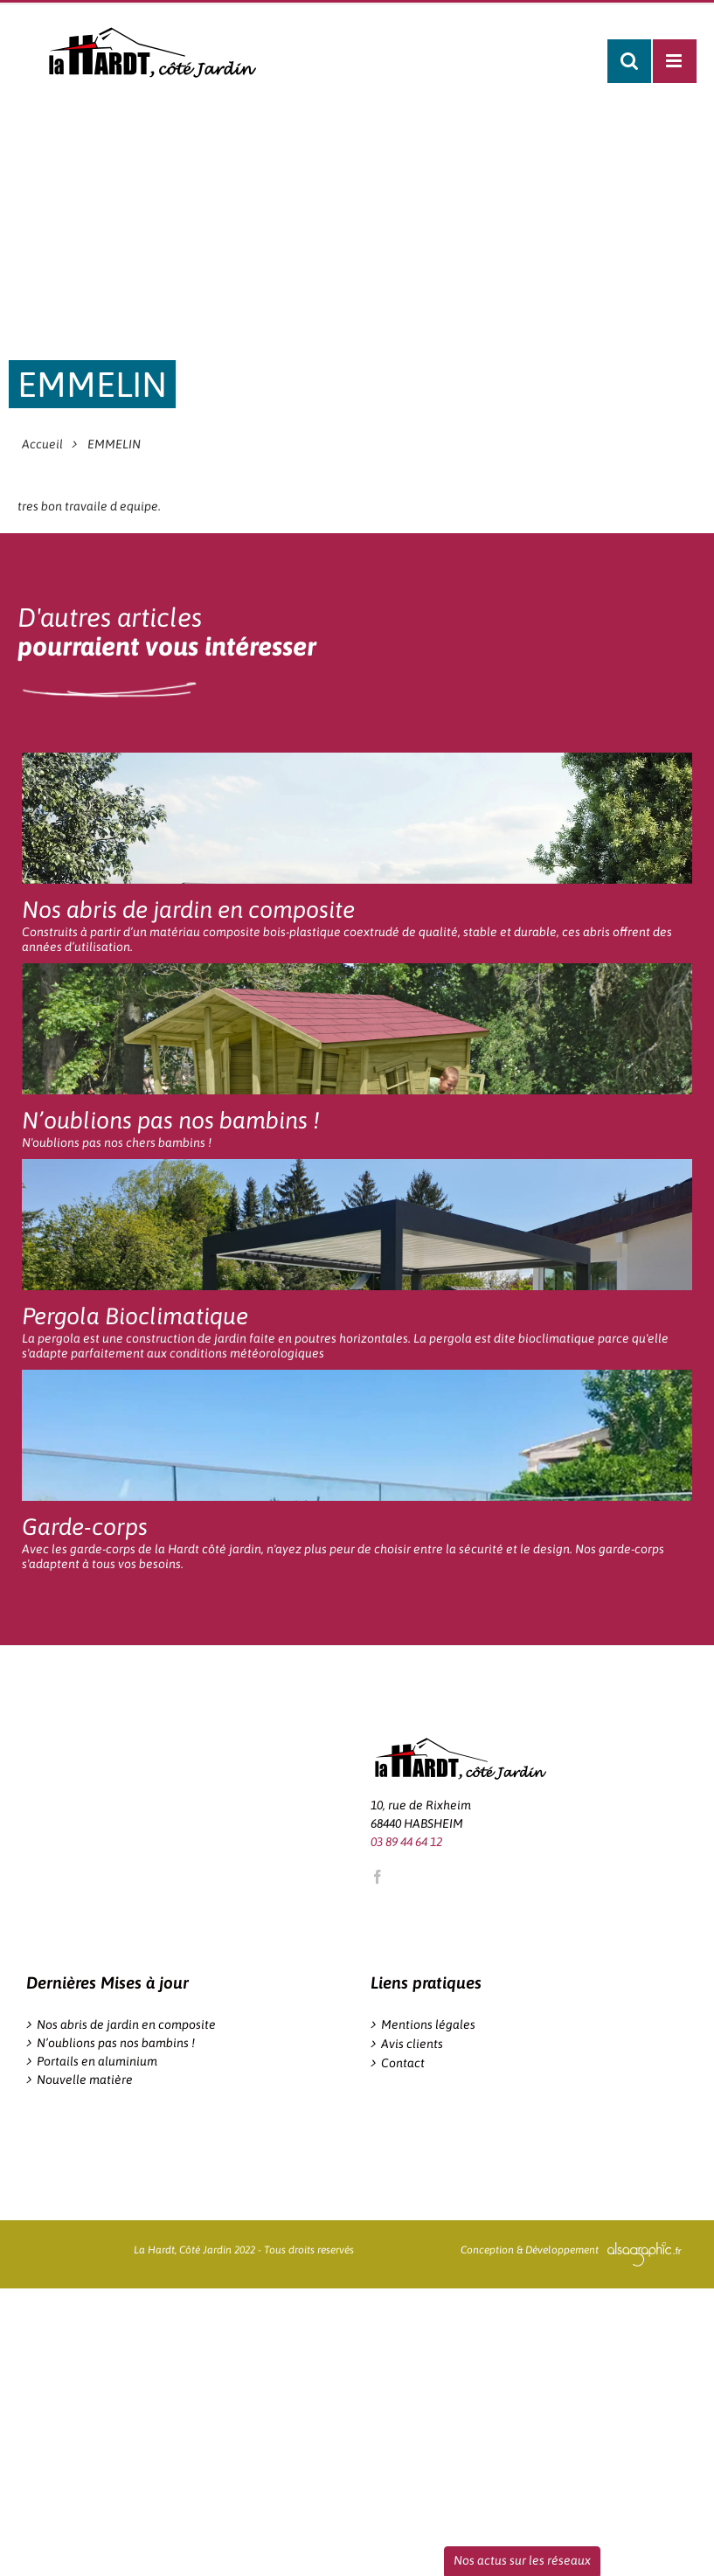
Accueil (42, 444)
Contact (403, 2063)
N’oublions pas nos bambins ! (116, 2043)
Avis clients (412, 2044)
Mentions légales (428, 2024)
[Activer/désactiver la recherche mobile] (629, 61)
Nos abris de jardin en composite (126, 2024)
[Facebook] (378, 1877)
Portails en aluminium (97, 2061)
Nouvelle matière (85, 2079)
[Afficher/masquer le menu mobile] (675, 61)
